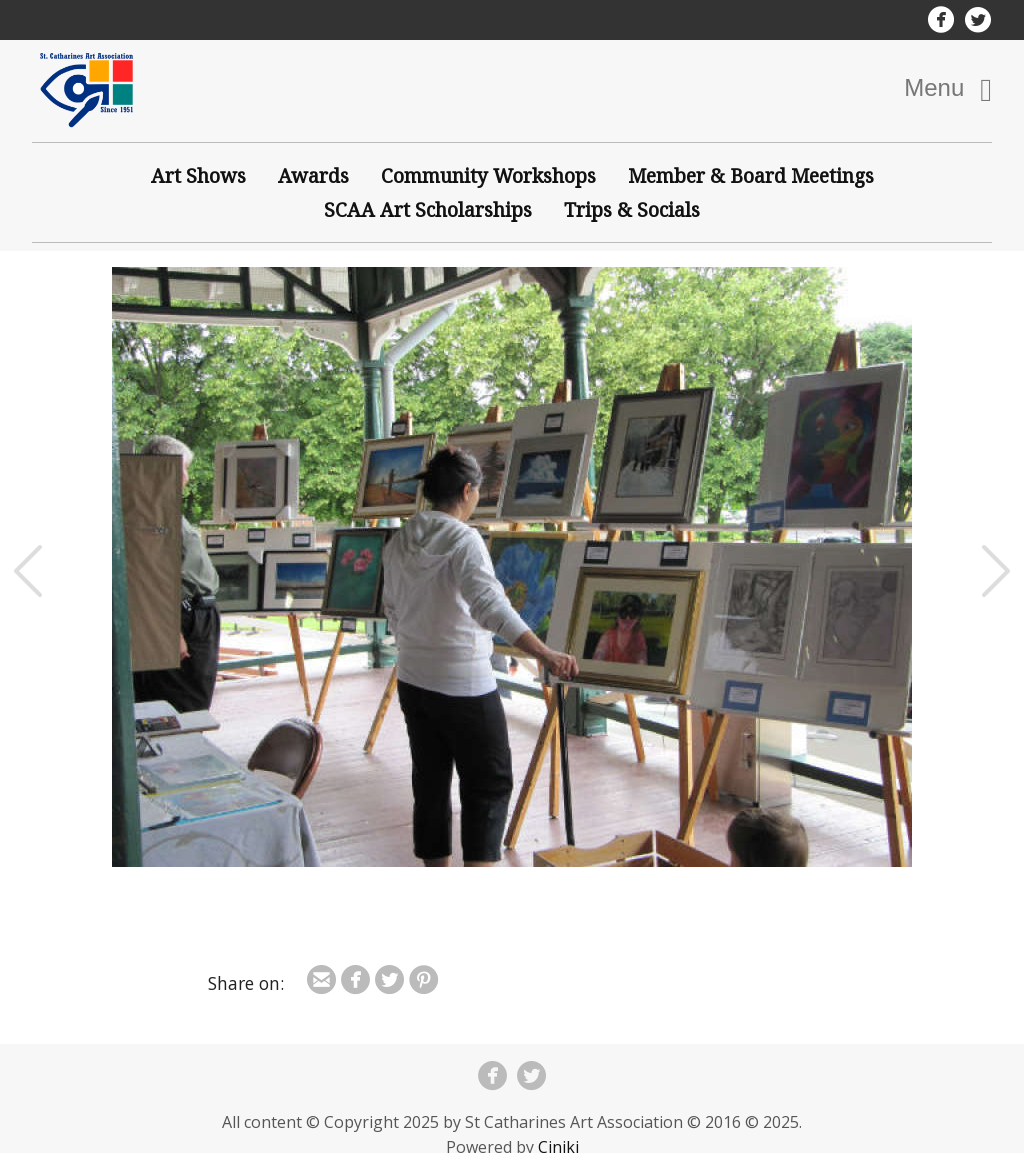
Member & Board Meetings (751, 175)
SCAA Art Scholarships (428, 209)
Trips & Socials (632, 209)
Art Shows (198, 175)
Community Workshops (488, 175)
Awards (313, 175)
